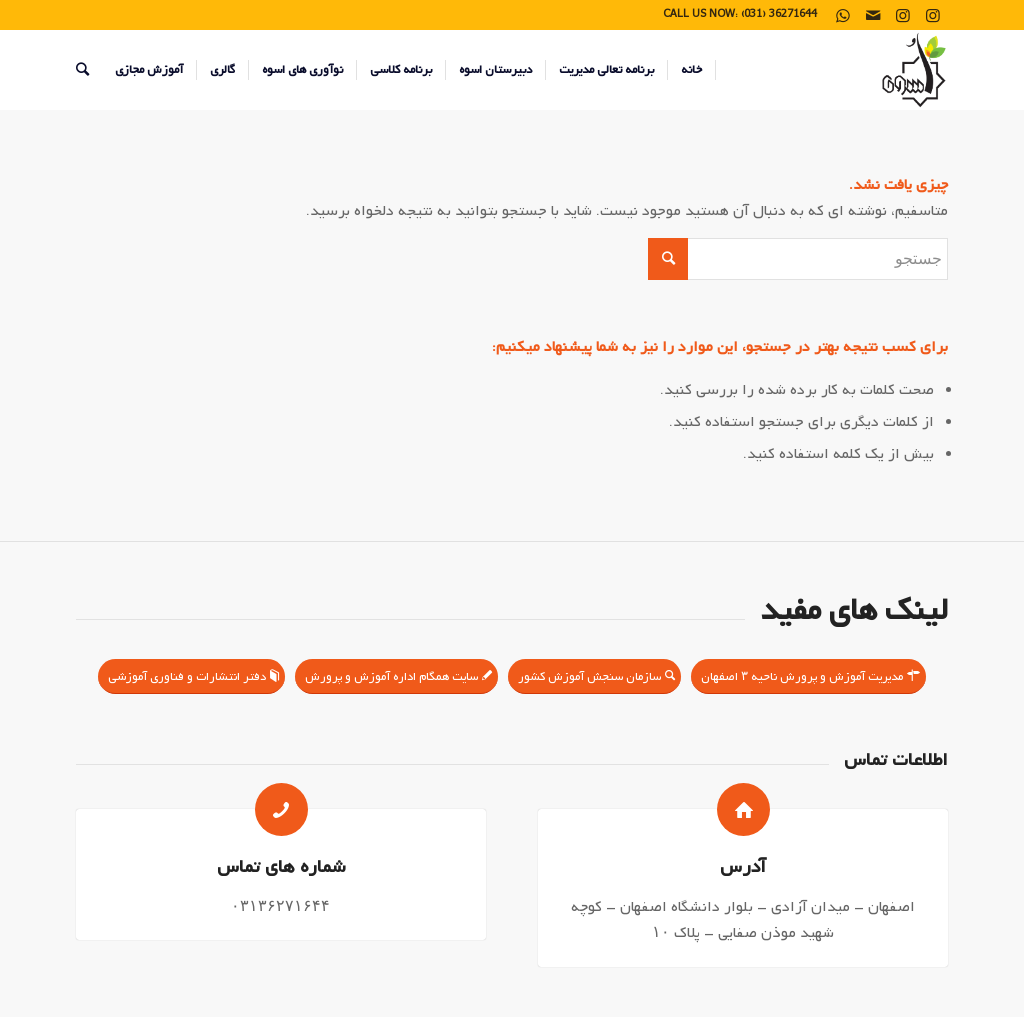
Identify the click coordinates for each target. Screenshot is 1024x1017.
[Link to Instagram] (933, 15)
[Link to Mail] (873, 15)
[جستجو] (82, 70)
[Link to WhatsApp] (843, 15)
